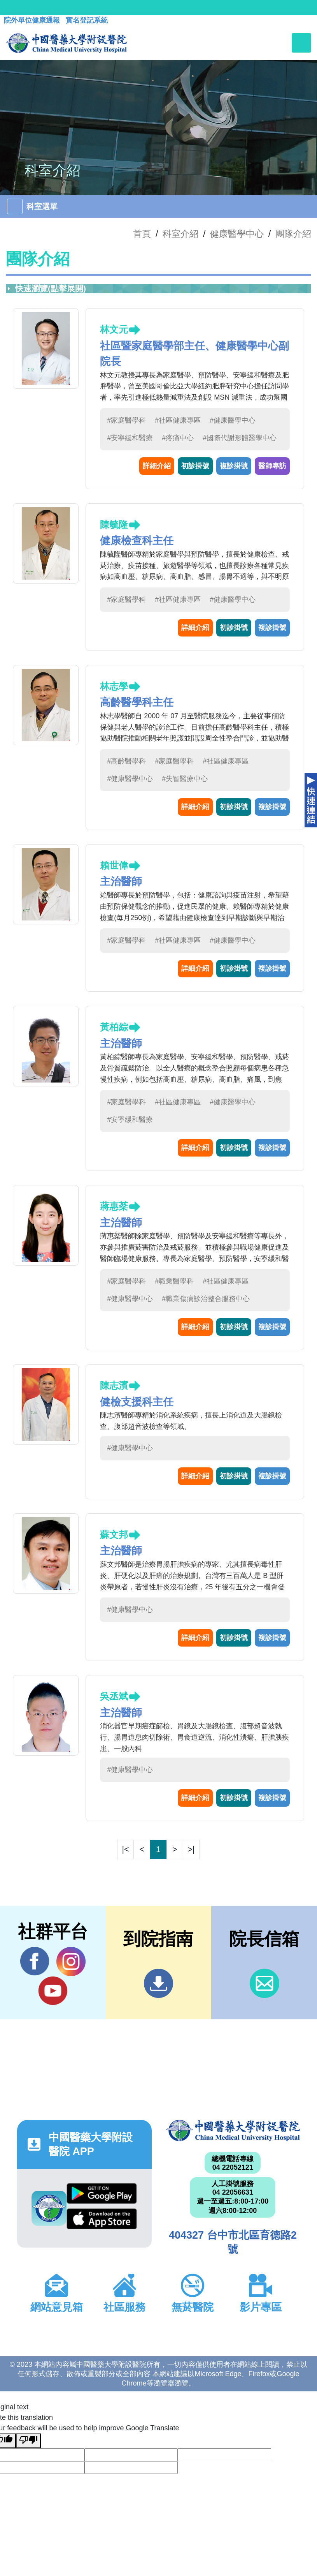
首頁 (142, 234)
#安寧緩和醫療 (130, 438)
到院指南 (158, 1983)
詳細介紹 (157, 466)
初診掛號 (195, 466)
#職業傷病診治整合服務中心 (206, 1299)
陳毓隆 (114, 524)
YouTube (52, 1990)
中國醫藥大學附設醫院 (233, 2131)
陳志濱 (114, 1385)
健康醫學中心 (237, 234)
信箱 (264, 1983)
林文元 (114, 329)
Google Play (102, 2193)
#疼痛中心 (178, 438)
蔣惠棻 (114, 1206)
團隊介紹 (293, 234)
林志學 (114, 686)
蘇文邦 (114, 1534)
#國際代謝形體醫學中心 (240, 438)
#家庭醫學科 (126, 420)
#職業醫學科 (174, 1281)
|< (125, 1849)
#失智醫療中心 (185, 779)
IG (71, 1961)
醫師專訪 (272, 466)
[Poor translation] (28, 2440)
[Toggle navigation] (301, 43)
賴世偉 (114, 865)
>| (190, 1849)
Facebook (34, 1961)
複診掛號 (234, 466)
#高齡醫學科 (126, 761)
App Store (102, 2219)
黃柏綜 (114, 1027)
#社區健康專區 (178, 420)
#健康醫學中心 (233, 420)
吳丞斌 (114, 1696)
